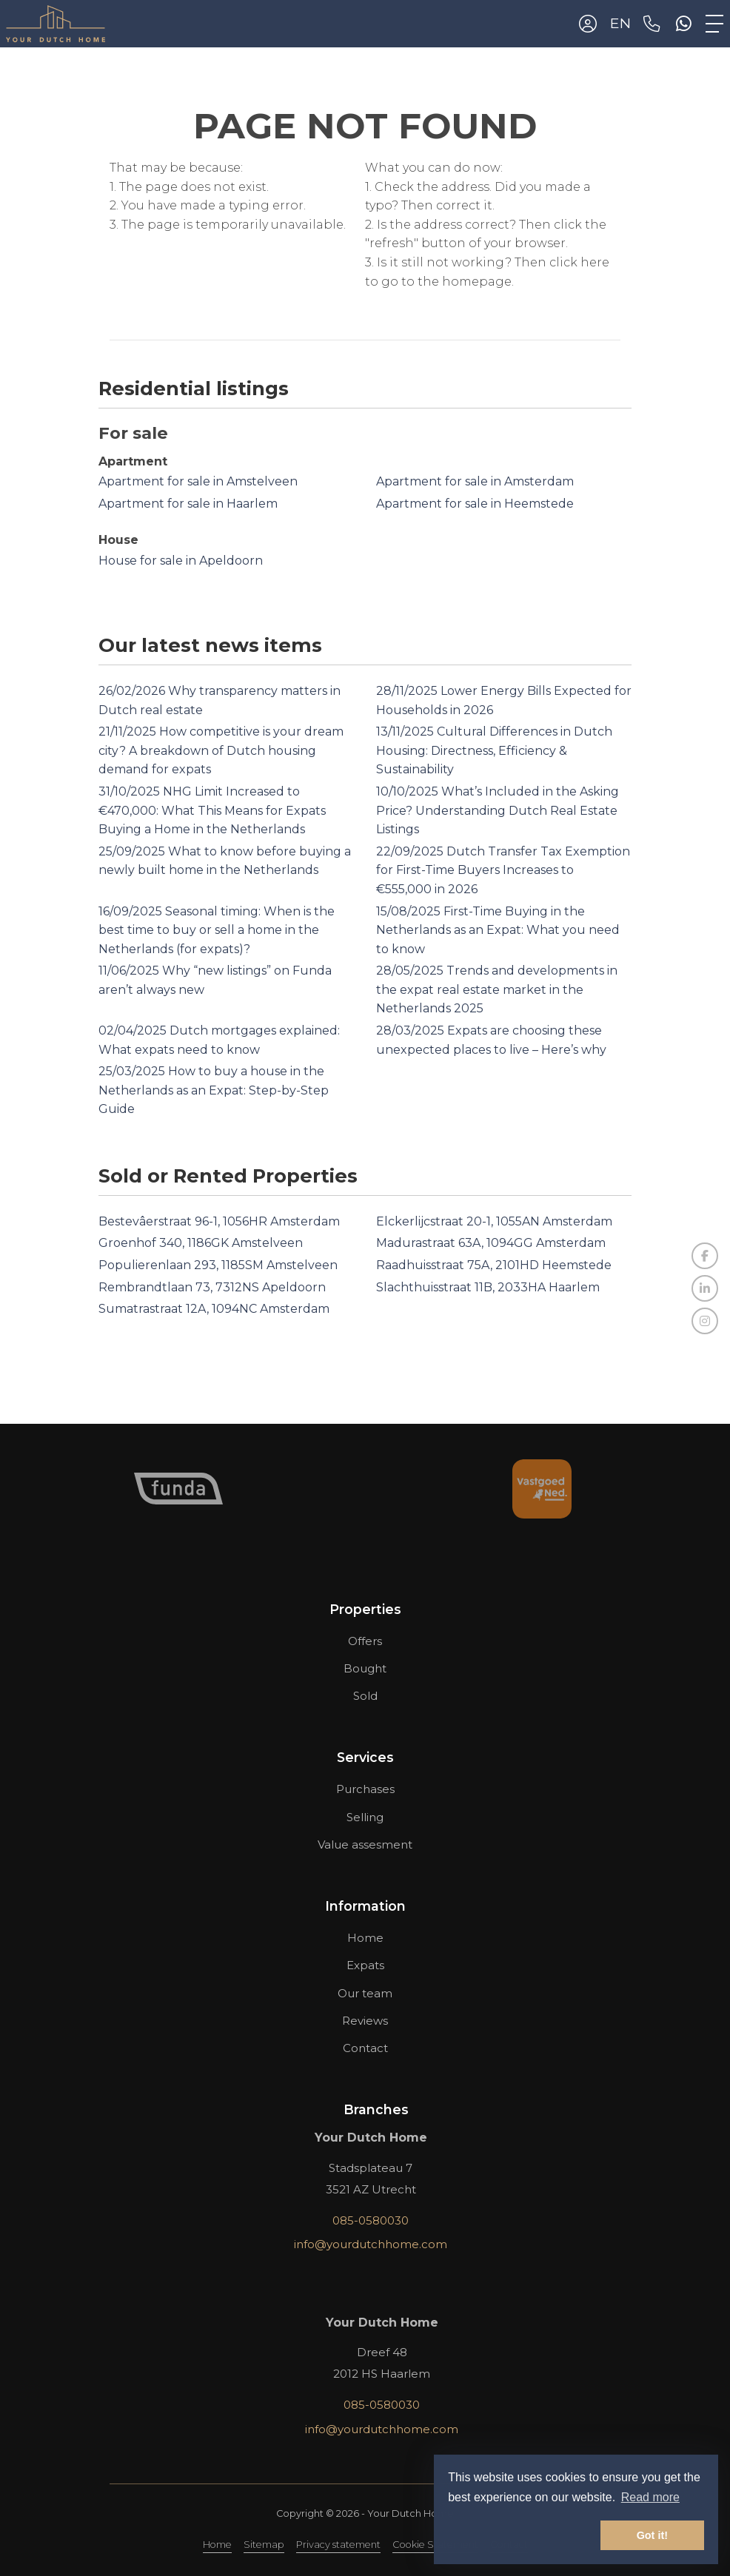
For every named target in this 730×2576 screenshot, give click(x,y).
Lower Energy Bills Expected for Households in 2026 (504, 700)
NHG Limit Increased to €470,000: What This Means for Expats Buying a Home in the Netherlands (212, 810)
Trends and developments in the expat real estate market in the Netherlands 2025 (496, 989)
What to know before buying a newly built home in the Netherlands (224, 861)
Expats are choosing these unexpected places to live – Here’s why (491, 1040)
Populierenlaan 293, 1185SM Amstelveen (218, 1265)
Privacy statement (338, 2544)
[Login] (587, 23)
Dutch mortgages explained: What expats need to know (219, 1040)
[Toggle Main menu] (714, 23)
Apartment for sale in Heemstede (475, 504)
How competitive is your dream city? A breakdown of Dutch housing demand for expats (221, 750)
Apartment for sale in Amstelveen (198, 481)
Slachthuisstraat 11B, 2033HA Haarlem (488, 1287)
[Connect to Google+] (705, 1321)
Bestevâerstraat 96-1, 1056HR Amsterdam (219, 1221)
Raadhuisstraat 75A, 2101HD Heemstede (494, 1265)
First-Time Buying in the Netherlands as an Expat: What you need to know (498, 930)
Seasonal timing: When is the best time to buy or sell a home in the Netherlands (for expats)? (216, 930)
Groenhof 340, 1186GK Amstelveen (200, 1243)
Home (217, 2544)
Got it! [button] (652, 2535)
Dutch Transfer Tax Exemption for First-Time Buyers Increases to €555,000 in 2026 (503, 870)
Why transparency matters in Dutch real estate (219, 700)
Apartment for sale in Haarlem (188, 504)
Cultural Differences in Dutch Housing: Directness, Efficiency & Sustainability (494, 750)
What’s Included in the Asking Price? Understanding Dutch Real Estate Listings (497, 810)
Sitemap (264, 2544)
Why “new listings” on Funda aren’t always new (215, 980)
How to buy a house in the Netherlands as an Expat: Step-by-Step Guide (213, 1090)
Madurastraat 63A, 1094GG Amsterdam (491, 1243)
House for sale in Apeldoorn (180, 561)
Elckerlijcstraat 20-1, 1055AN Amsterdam (494, 1221)
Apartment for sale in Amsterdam (475, 481)
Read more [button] (650, 2497)
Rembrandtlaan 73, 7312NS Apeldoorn (212, 1287)
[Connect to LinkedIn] (705, 1288)
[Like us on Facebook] (705, 1255)
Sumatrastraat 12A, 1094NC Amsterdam (213, 1309)
